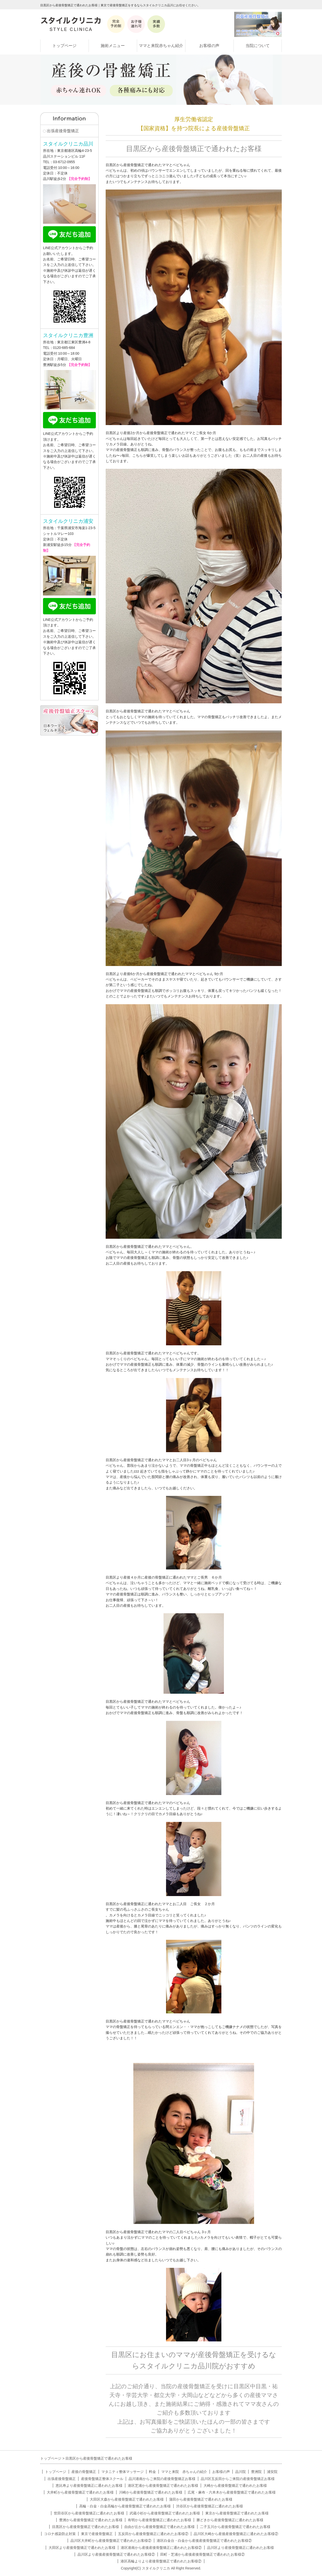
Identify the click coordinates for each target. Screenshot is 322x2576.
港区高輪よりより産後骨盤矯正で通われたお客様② (161, 2561)
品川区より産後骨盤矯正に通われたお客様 (240, 2548)
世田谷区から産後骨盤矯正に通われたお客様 (89, 2513)
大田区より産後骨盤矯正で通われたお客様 (82, 2548)
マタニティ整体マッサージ (122, 2472)
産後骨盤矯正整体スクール (102, 2479)
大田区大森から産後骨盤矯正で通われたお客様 (127, 2499)
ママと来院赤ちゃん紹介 (161, 45)
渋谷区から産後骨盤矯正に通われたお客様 (209, 2506)
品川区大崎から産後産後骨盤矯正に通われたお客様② (236, 2534)
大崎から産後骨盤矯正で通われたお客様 (235, 2485)
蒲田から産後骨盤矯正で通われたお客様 (200, 2499)
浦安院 (272, 2472)
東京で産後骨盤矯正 (97, 2534)
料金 (152, 2472)
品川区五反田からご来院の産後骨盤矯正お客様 (238, 2479)
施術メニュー (113, 45)
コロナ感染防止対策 (60, 2534)
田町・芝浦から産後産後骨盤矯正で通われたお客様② (202, 2554)
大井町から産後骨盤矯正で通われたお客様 (80, 2492)
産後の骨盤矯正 (83, 2472)
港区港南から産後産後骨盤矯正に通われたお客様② (161, 2548)
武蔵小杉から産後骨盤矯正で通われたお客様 (165, 2513)
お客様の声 (209, 45)
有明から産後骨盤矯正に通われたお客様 (159, 2520)
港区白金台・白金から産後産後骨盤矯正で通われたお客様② (204, 2541)
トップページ (64, 45)
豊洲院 (256, 2472)
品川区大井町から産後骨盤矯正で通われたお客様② (110, 2541)
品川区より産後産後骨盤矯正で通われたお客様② (116, 2554)
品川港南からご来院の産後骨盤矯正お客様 (162, 2479)
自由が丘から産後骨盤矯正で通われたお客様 (159, 2527)
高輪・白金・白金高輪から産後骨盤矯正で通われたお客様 (125, 2506)
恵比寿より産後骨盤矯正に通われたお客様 (89, 2485)
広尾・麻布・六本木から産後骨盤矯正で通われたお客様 (232, 2492)
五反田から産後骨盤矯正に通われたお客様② (153, 2534)
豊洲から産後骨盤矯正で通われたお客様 (91, 2520)
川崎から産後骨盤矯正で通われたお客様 (150, 2492)
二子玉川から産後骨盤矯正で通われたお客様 (235, 2527)
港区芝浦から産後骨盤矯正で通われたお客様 (163, 2485)
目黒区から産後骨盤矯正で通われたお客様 (85, 2527)
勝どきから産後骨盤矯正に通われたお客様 (229, 2520)
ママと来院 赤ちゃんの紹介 (184, 2472)
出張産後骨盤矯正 (63, 131)
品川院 (240, 2472)
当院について (258, 45)
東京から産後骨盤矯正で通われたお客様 (237, 2513)
